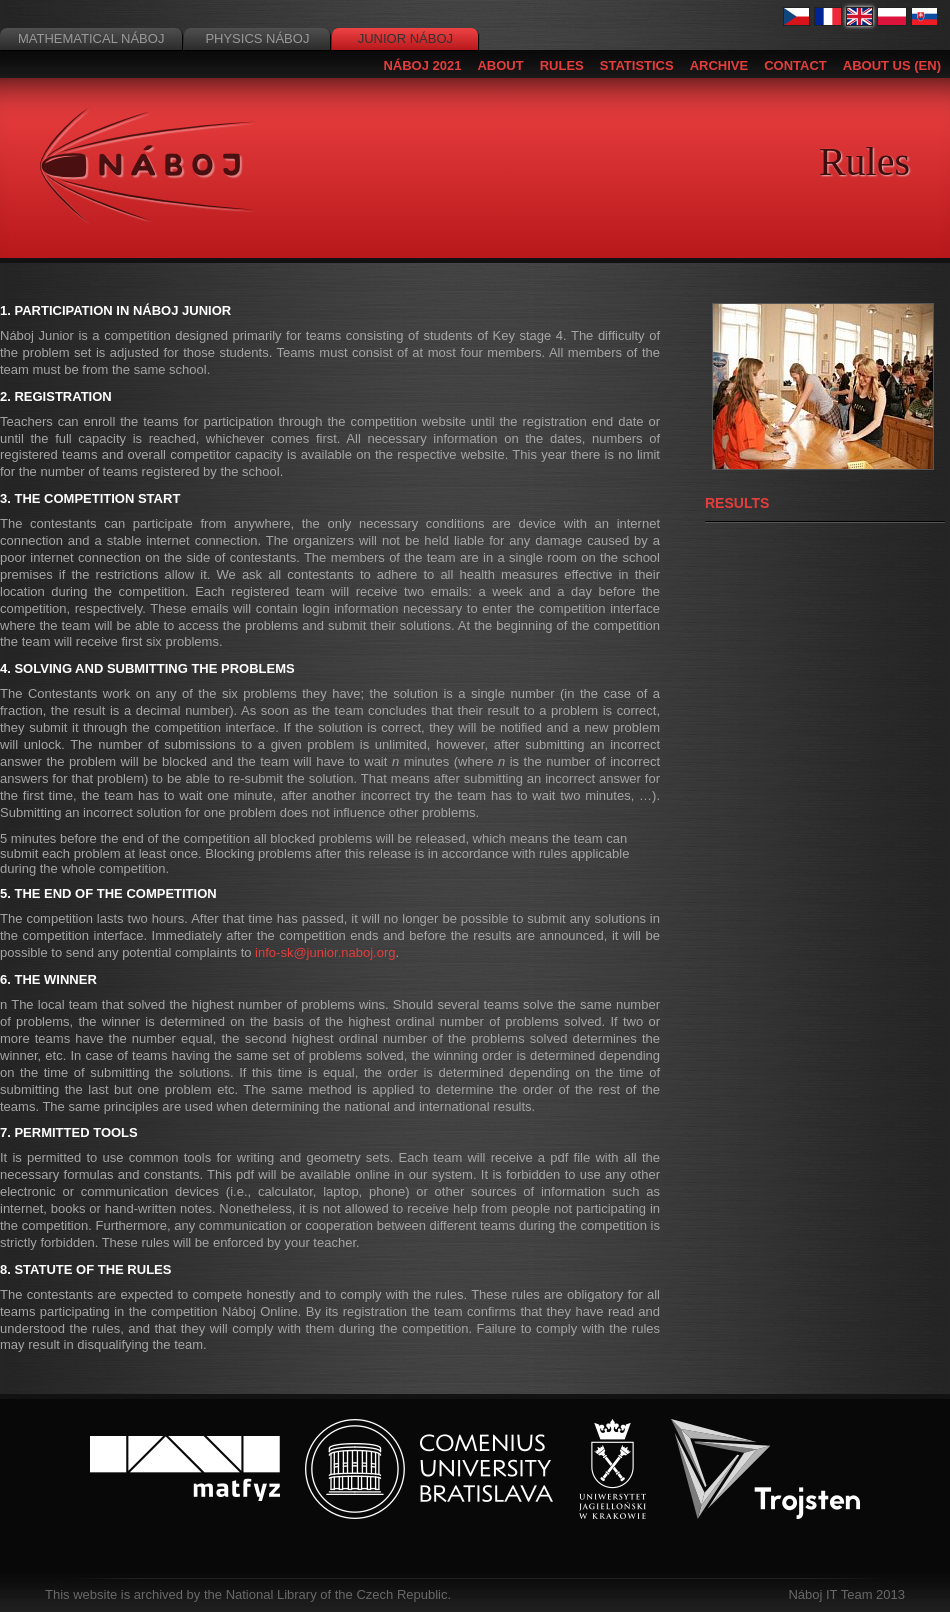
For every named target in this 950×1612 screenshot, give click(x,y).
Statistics (637, 65)
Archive (719, 65)
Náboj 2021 (422, 65)
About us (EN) (892, 65)
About (500, 65)
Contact (795, 65)
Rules (562, 65)
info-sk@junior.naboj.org (325, 952)
